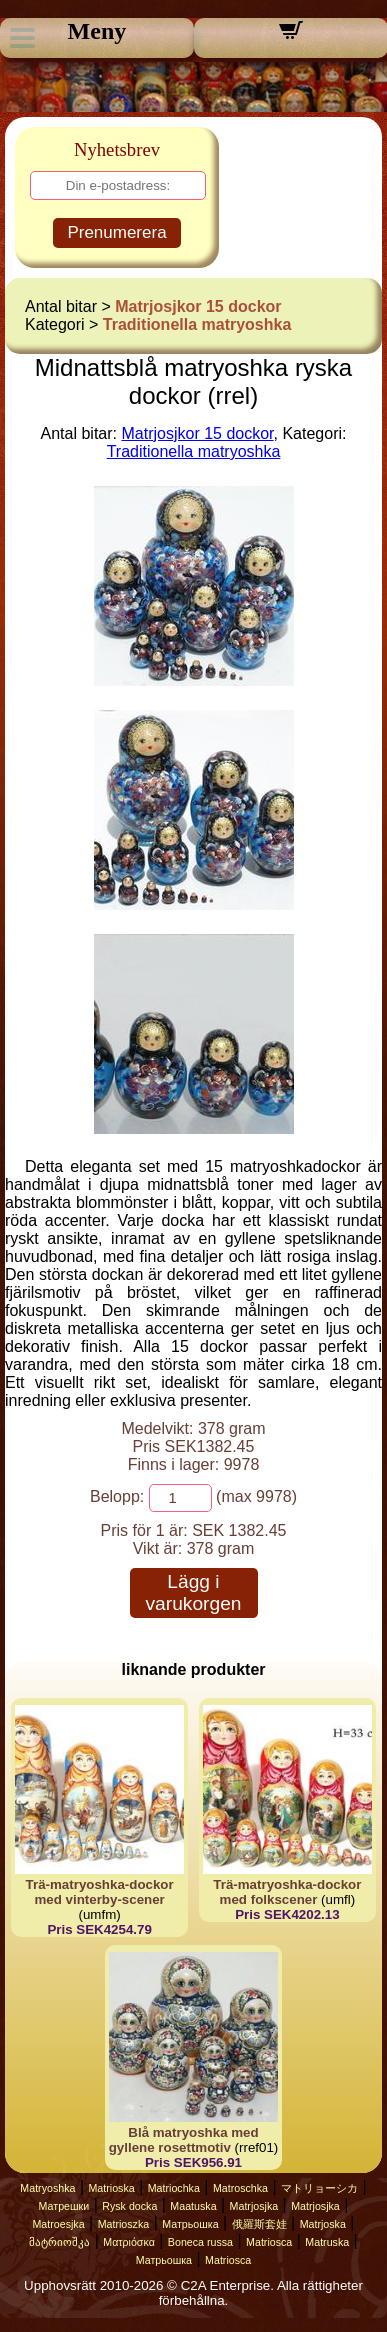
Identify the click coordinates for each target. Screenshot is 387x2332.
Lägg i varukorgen (194, 1592)
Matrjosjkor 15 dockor (198, 306)
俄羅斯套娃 (259, 2224)
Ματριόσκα (129, 2242)
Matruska (327, 2242)
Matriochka (174, 2188)
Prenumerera (116, 232)
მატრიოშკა (59, 2242)
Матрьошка (190, 2224)
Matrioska (111, 2188)
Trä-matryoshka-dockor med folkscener (287, 1892)
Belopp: (117, 1496)
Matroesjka (58, 2224)
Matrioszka (124, 2224)
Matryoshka (47, 2188)
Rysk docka (129, 2206)
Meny (97, 31)
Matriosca (269, 2242)
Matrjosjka (254, 2206)
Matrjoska (323, 2224)
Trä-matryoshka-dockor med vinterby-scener (100, 1892)
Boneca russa (200, 2242)
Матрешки (64, 2206)
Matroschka (240, 2188)
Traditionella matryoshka (197, 324)
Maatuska (193, 2206)
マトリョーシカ (319, 2188)
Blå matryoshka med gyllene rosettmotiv (184, 2140)
